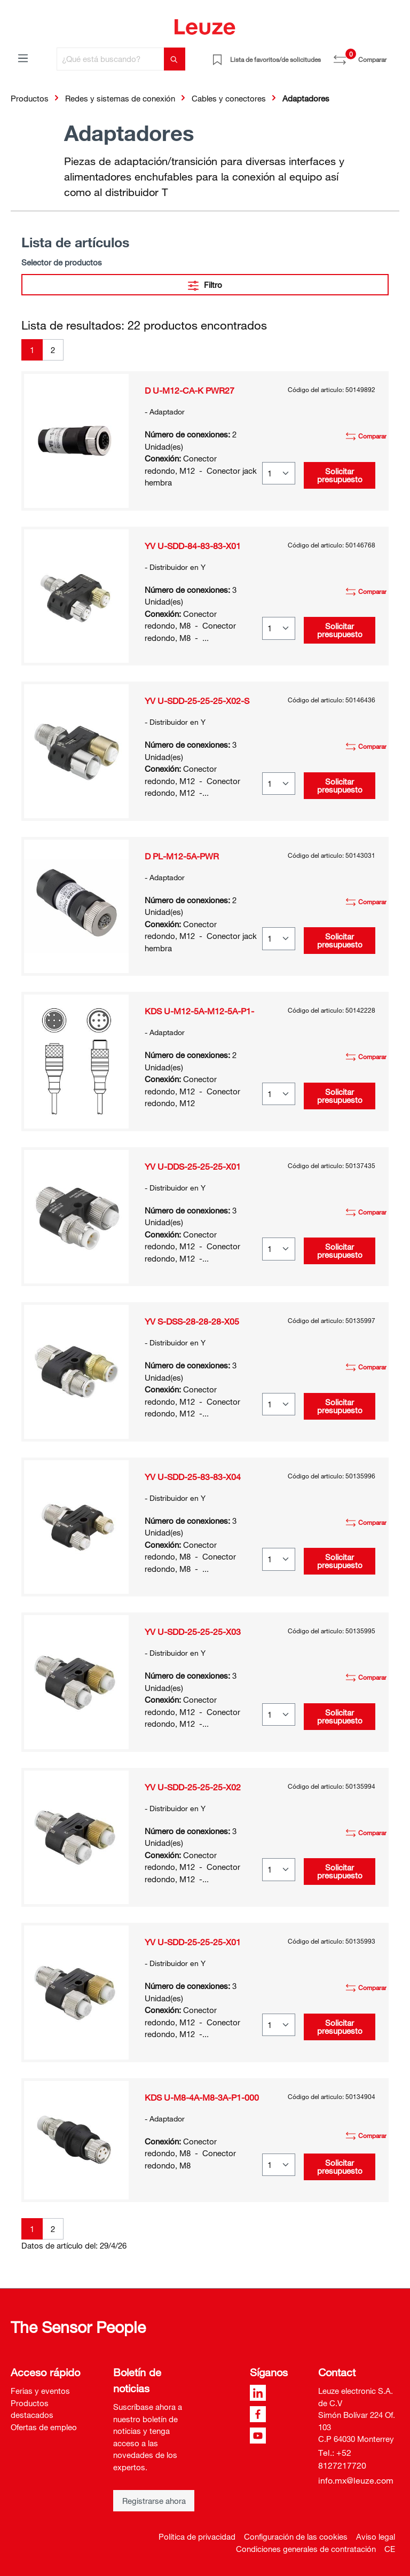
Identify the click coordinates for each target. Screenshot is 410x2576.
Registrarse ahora (154, 2500)
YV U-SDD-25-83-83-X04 (193, 1476)
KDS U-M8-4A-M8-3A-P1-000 (202, 2097)
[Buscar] (174, 59)
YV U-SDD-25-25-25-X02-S (197, 700)
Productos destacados (32, 2409)
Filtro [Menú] (205, 283)
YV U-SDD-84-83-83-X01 (193, 546)
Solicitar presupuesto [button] (339, 475)
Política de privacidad (197, 2536)
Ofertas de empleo (44, 2427)
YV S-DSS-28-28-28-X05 (192, 1321)
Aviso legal (375, 2536)
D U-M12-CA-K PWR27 (189, 390)
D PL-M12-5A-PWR (182, 856)
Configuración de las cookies (296, 2536)
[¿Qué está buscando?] (110, 59)
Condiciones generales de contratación (306, 2549)
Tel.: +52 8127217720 (342, 2459)
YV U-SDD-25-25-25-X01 (193, 1942)
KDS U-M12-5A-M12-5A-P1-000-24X (199, 1011)
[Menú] (23, 58)
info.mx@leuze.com (355, 2480)
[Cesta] (393, 55)
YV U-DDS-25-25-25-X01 (193, 1166)
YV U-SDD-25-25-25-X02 (193, 1787)
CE (389, 2549)
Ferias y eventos (40, 2390)
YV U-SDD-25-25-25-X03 (193, 1631)
